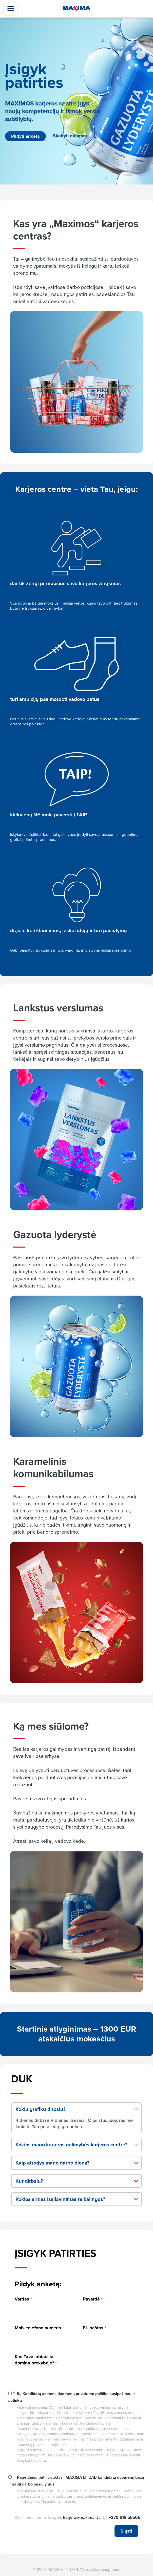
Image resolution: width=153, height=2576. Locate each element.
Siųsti (126, 2531)
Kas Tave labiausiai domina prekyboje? (36, 2360)
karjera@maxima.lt (80, 2517)
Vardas (23, 2299)
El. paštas (94, 2328)
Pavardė (93, 2299)
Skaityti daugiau (73, 136)
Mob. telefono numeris (39, 2328)
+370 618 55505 (124, 2517)
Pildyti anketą (25, 136)
